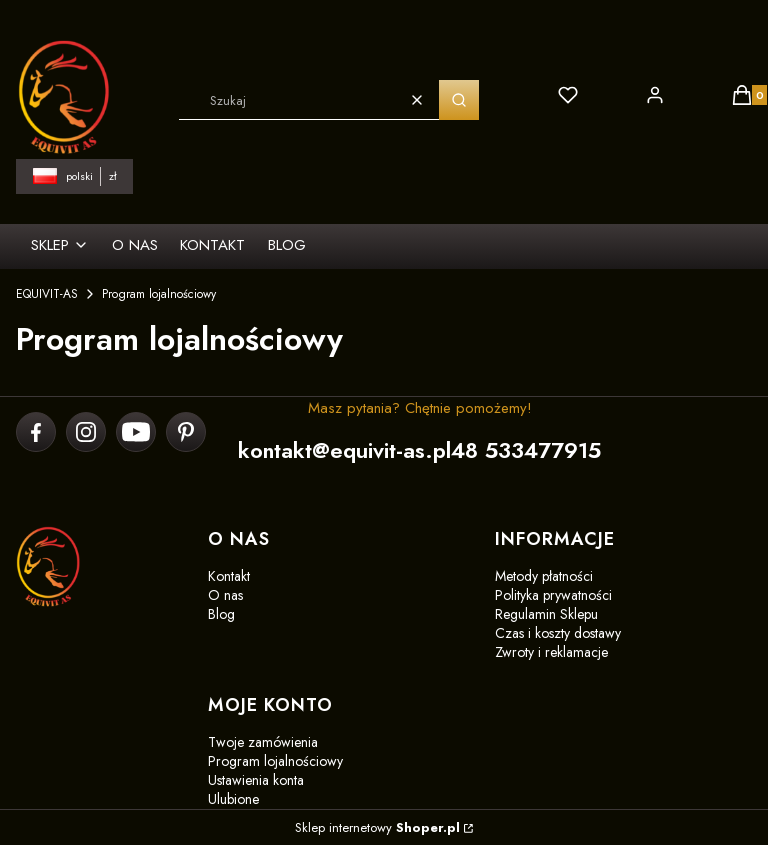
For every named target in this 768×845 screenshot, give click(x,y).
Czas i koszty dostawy (558, 633)
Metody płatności (544, 576)
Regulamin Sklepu (546, 614)
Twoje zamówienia (263, 742)
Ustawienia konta (256, 780)
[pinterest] (185, 432)
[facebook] (36, 432)
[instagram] (86, 432)
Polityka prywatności (553, 595)
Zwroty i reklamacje (551, 652)
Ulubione (233, 799)
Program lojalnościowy (275, 761)
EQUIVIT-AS (47, 294)
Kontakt (229, 576)
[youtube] (136, 432)
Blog (221, 614)
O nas (225, 595)
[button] (459, 100)
